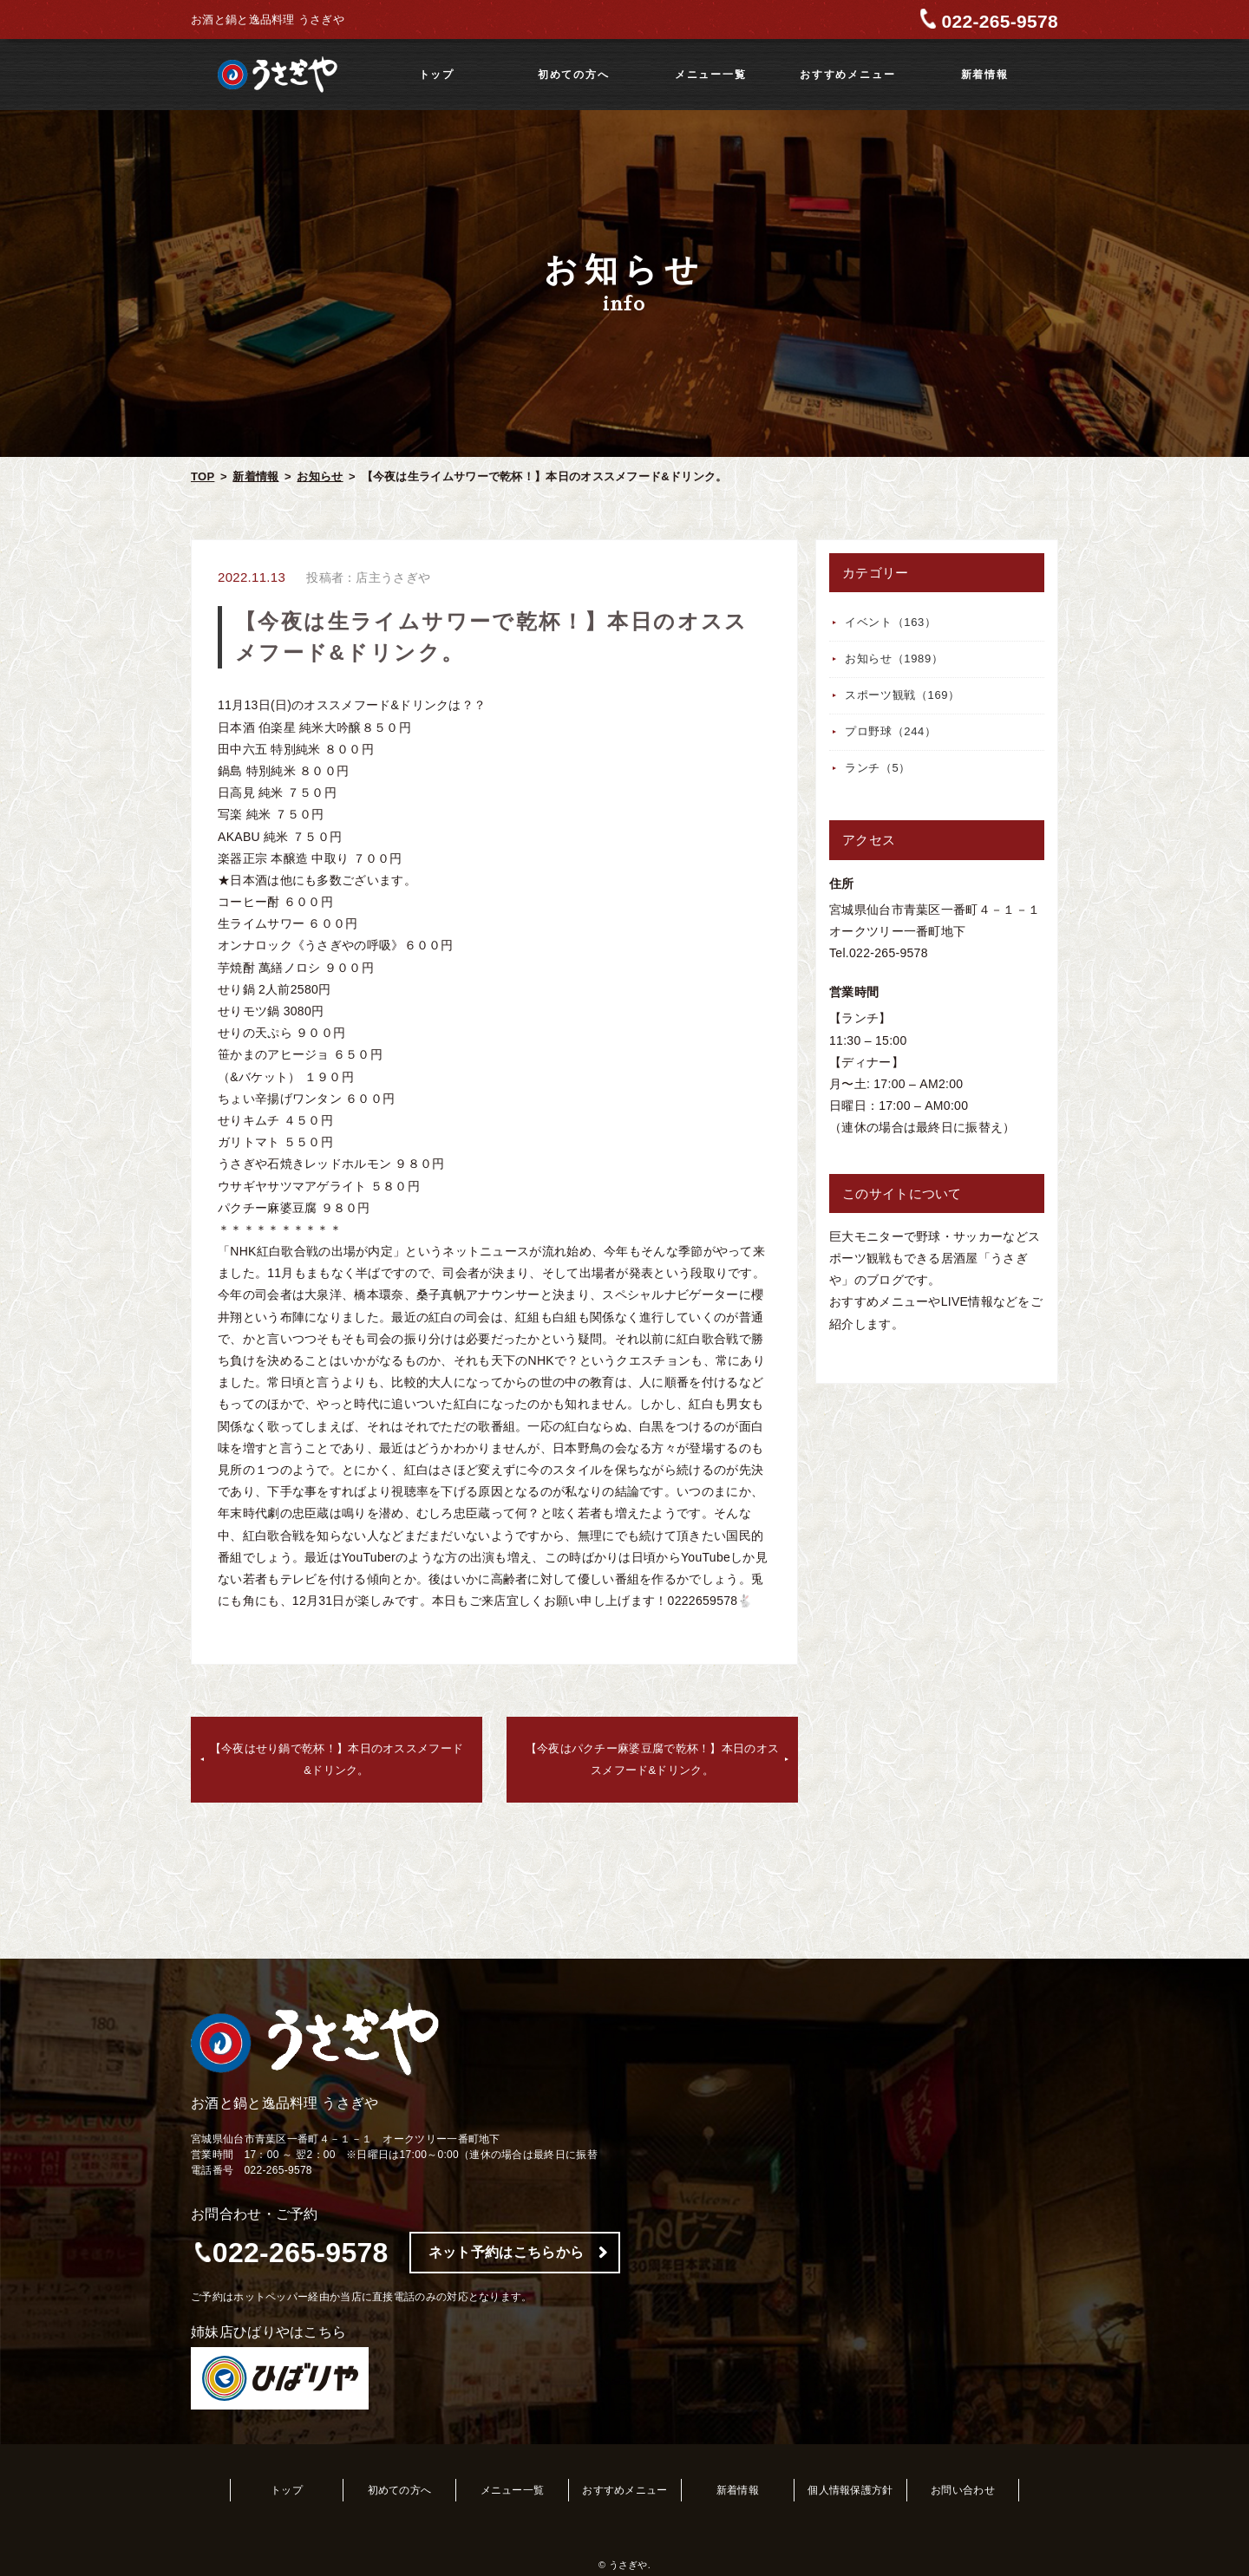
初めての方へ (574, 74)
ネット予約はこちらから (506, 2252)
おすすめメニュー (847, 74)
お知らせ (320, 476)
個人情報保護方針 (850, 2490)
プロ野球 (891, 731)
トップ (436, 74)
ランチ (878, 767)
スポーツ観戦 (902, 694)
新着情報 (985, 74)
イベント (891, 622)
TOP (202, 476)
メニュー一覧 (711, 74)
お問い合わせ (963, 2490)
